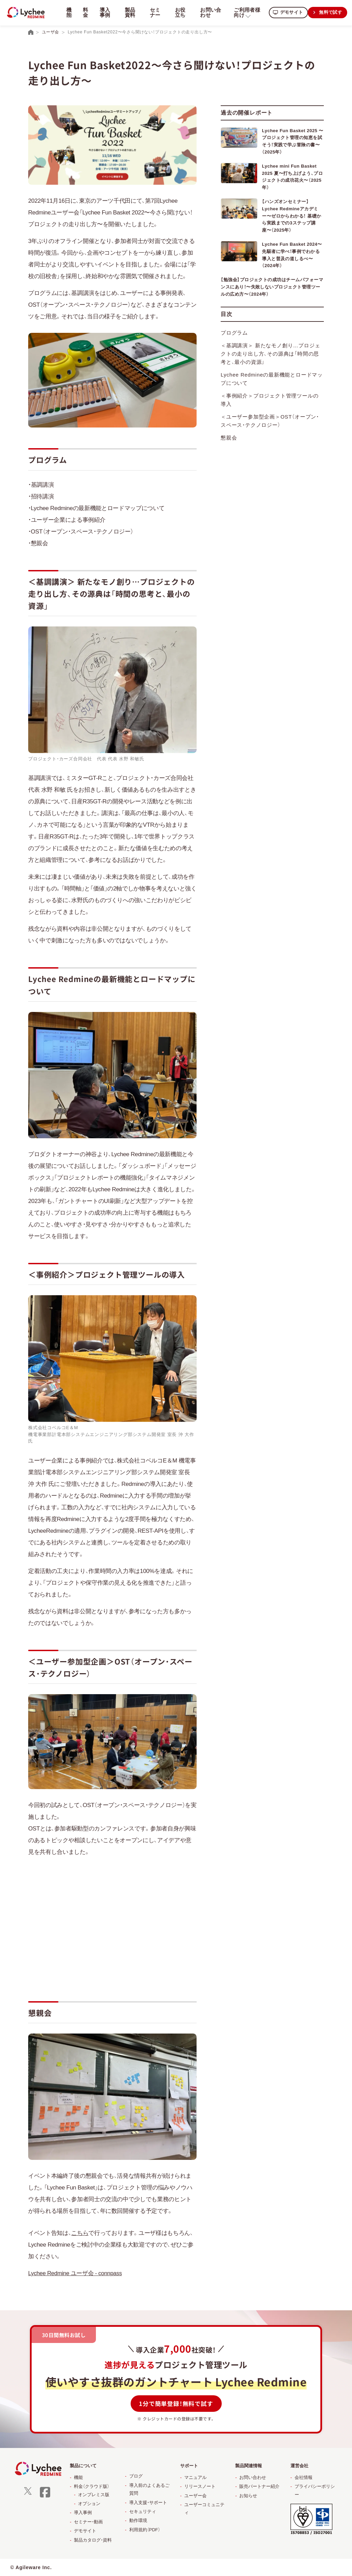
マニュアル (195, 2477)
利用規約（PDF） (144, 2529)
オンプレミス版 (93, 2494)
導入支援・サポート (148, 2502)
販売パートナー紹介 (259, 2486)
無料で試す (329, 12)
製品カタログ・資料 (93, 2540)
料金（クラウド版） (91, 2486)
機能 (78, 2477)
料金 (85, 12)
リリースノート (200, 2486)
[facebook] (45, 2496)
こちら (79, 2233)
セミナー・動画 (88, 2521)
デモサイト (288, 12)
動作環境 (138, 2520)
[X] (27, 2493)
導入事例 (104, 12)
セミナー (153, 12)
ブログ (136, 2476)
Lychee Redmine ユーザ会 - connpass (75, 2273)
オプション (89, 2503)
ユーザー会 (195, 2495)
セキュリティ (142, 2511)
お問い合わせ (208, 12)
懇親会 (229, 409)
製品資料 (128, 12)
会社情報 (303, 2477)
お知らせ (248, 2495)
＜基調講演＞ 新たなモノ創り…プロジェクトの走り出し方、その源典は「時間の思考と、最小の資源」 (270, 325)
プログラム (234, 304)
